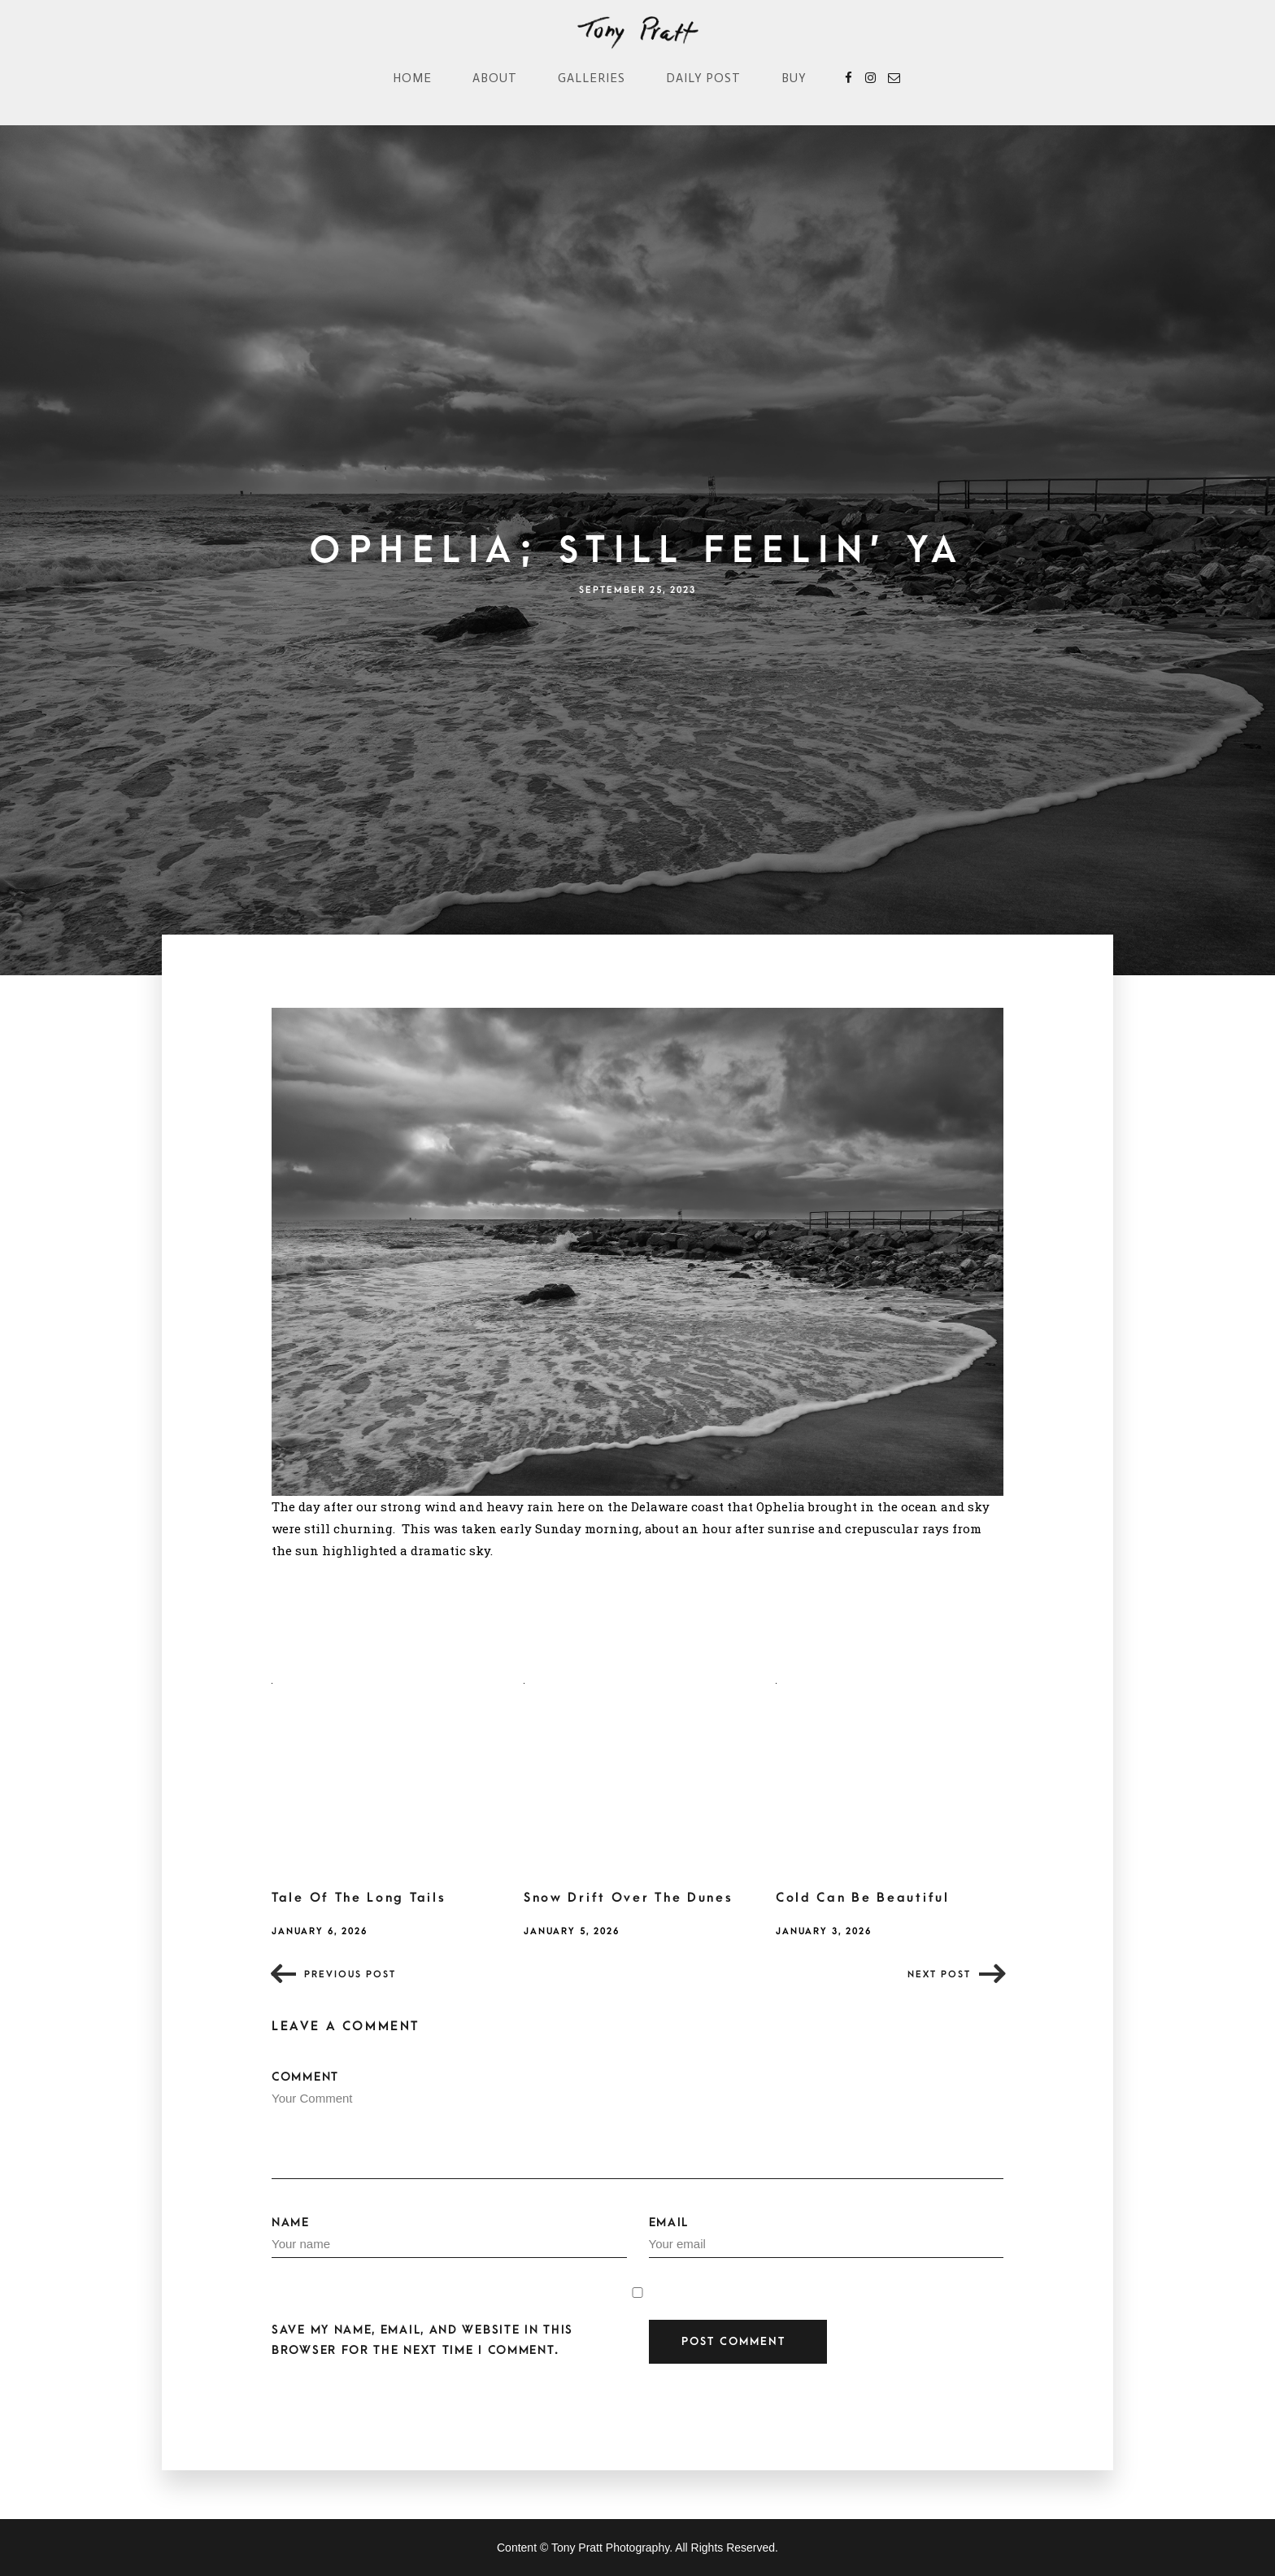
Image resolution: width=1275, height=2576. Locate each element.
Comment (637, 2124)
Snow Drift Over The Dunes (628, 1897)
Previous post (350, 1974)
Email (826, 2237)
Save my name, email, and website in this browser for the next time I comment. (422, 2340)
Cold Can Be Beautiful (863, 1897)
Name (449, 2237)
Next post (939, 1974)
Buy (794, 78)
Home (412, 78)
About (494, 78)
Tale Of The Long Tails (359, 1897)
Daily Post (703, 78)
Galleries (591, 78)
